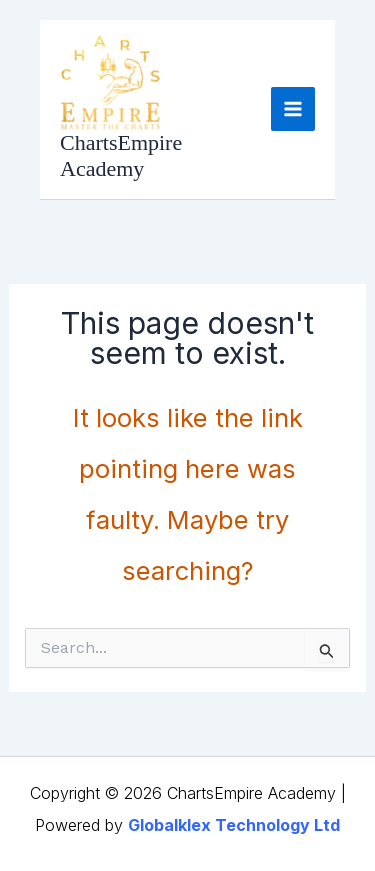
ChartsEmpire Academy (121, 155)
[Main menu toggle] (293, 109)
